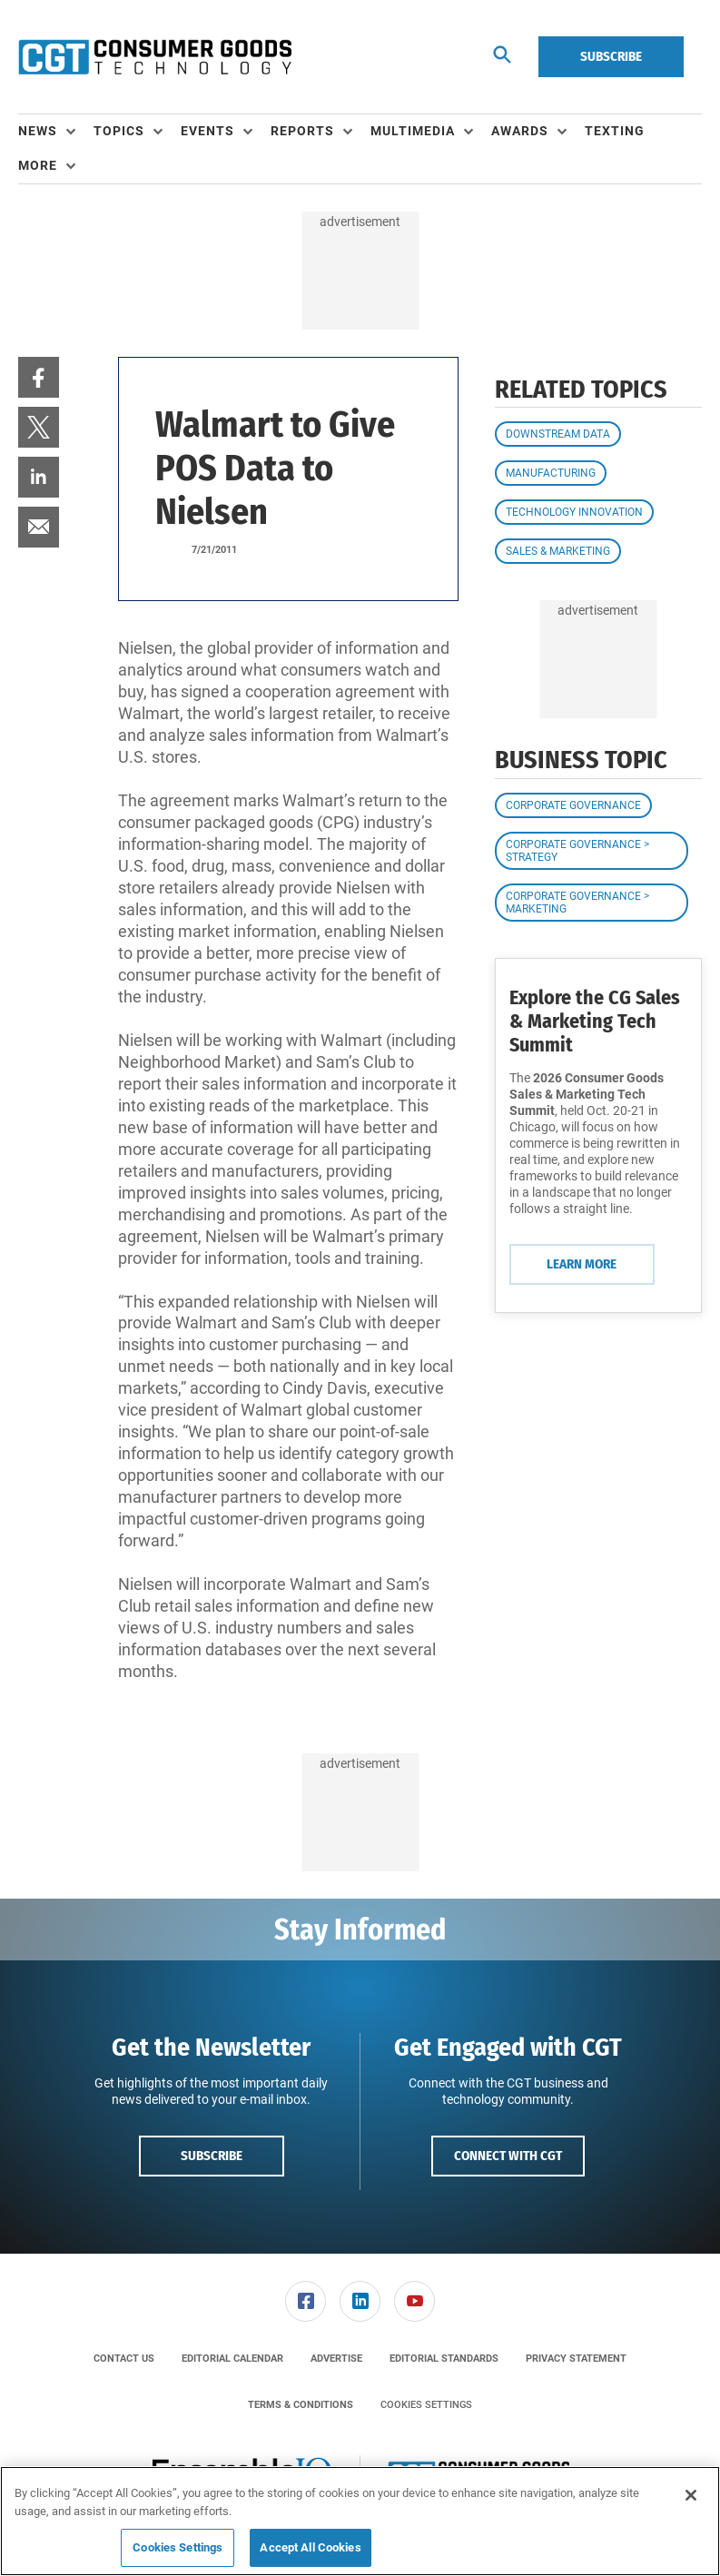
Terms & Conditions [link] (300, 2405)
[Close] (691, 2495)
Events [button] (207, 130)
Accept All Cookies (310, 2547)
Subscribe (611, 56)
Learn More (581, 1264)
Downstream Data (558, 434)
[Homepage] (154, 57)
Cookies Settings (426, 2405)
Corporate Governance (573, 805)
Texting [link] (615, 130)
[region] (360, 2521)
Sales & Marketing (558, 551)
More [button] (37, 165)
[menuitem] (56, 131)
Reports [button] (302, 130)
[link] (38, 377)
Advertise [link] (336, 2358)
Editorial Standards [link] (444, 2358)
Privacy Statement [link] (576, 2358)
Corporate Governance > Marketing (577, 902)
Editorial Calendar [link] (232, 2358)
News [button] (37, 130)
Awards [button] (519, 130)
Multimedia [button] (412, 130)
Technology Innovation (574, 512)
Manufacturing (551, 473)
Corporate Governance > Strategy (577, 851)
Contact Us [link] (124, 2358)
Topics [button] (119, 130)
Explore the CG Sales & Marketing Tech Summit (594, 1021)
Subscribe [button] (211, 2155)
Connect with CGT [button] (508, 2155)
